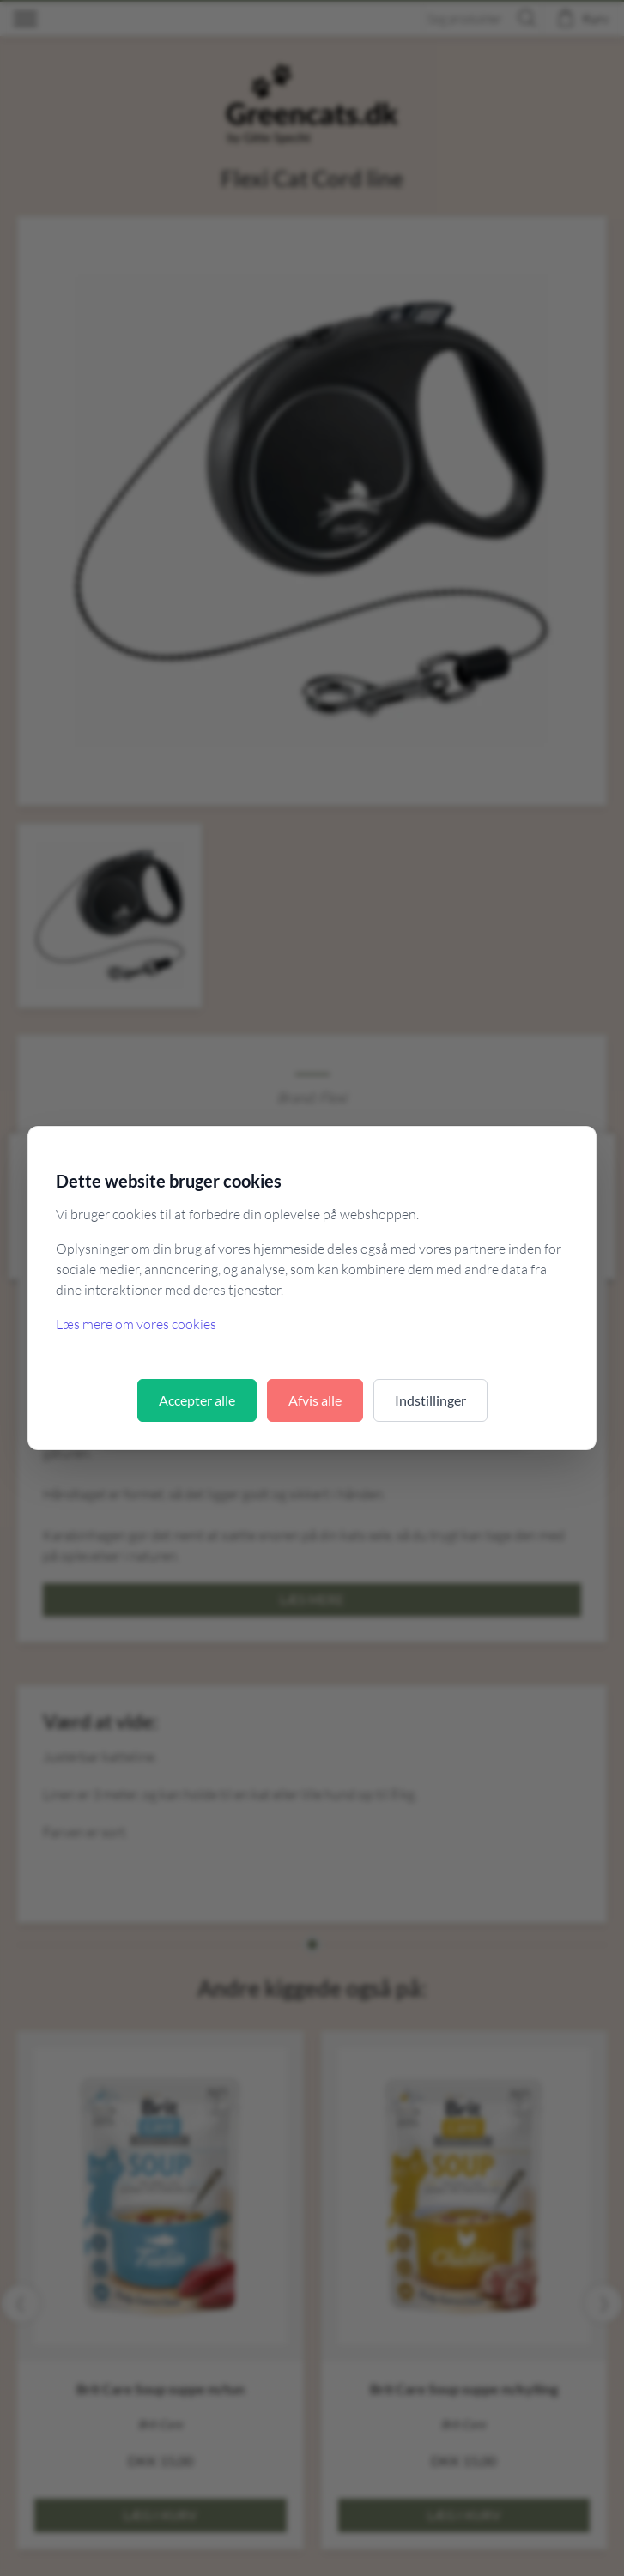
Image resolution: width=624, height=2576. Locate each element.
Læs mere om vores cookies (136, 1324)
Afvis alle (315, 1400)
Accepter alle (197, 1400)
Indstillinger (430, 1400)
